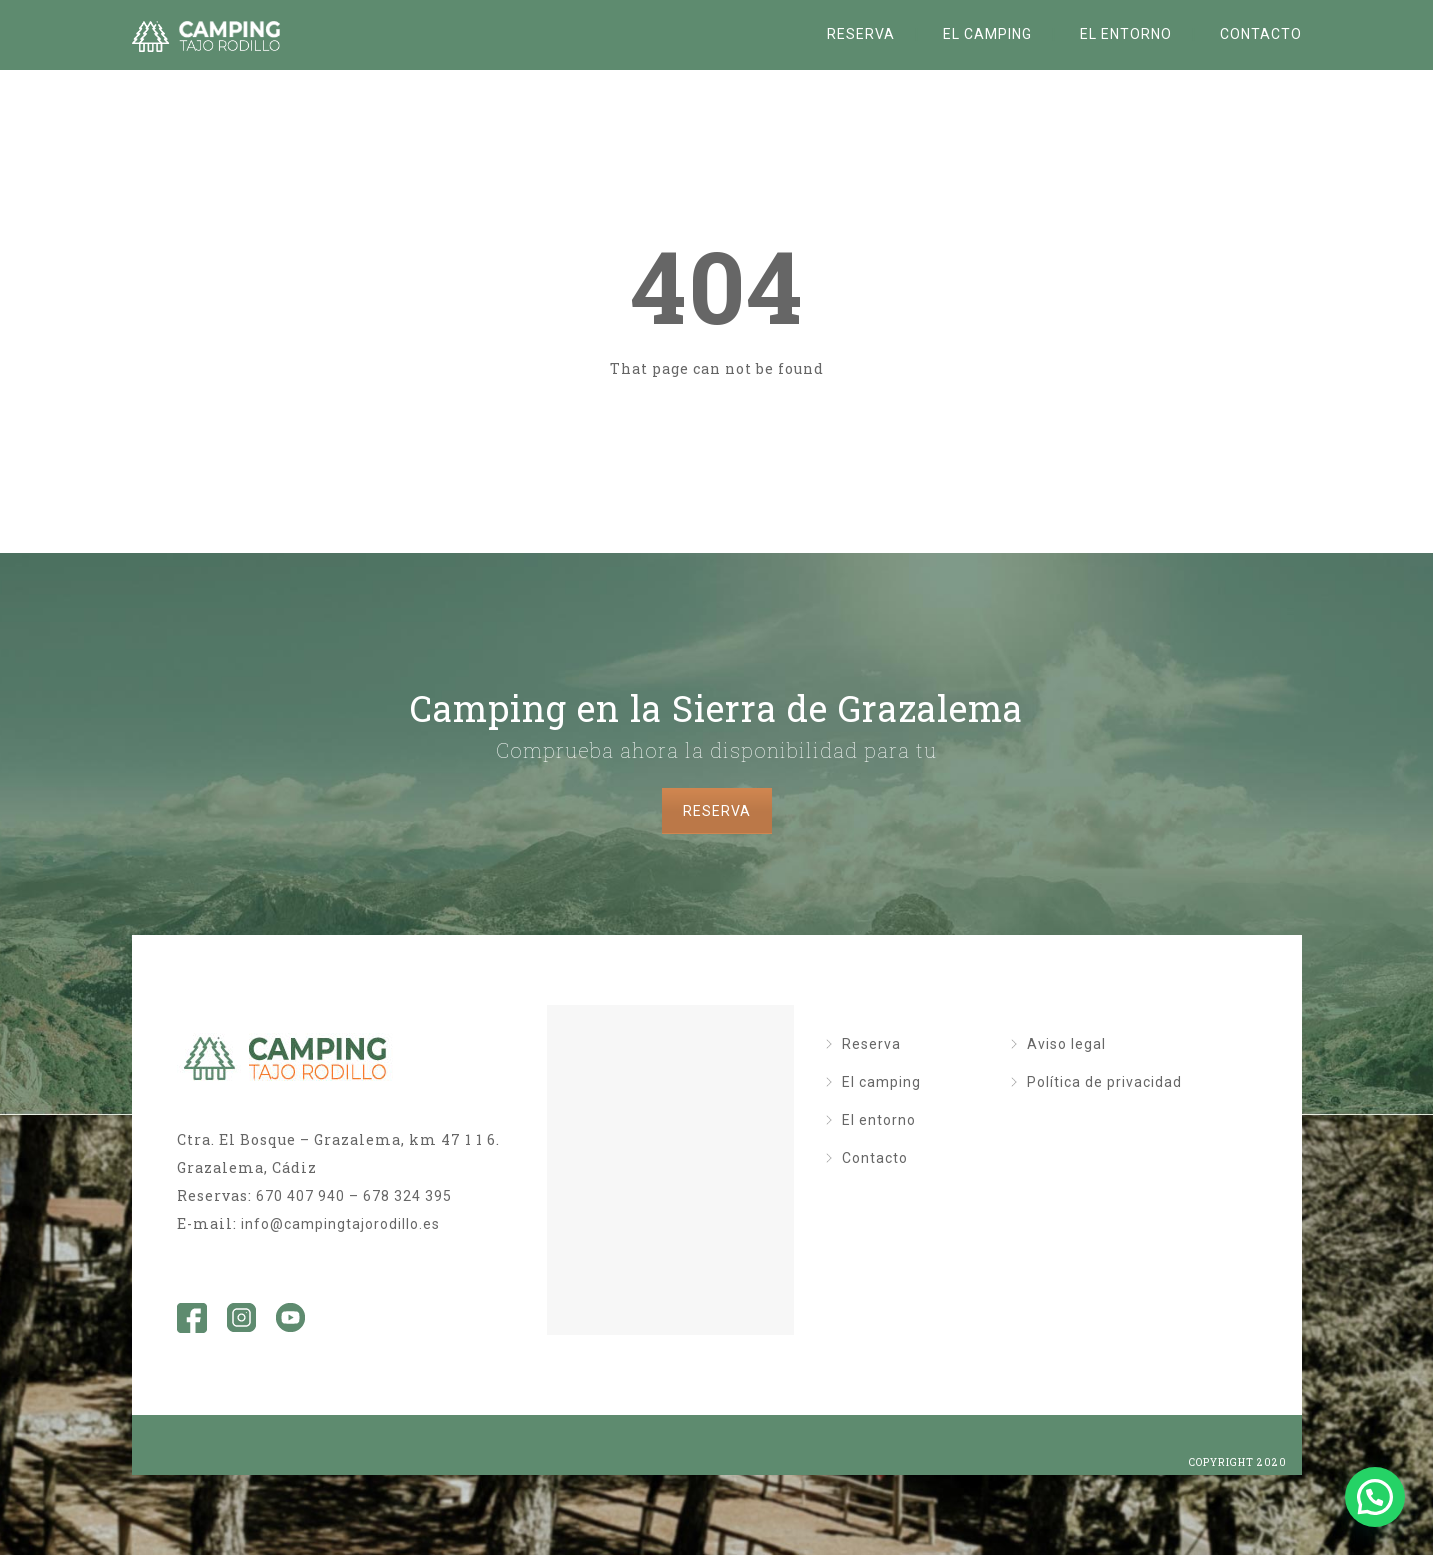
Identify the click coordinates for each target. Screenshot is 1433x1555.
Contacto (1261, 34)
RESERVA (717, 811)
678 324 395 (407, 1196)
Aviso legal (1066, 1044)
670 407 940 (300, 1196)
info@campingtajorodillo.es (340, 1224)
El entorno (1126, 34)
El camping (987, 34)
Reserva (861, 34)
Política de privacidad (1104, 1082)
